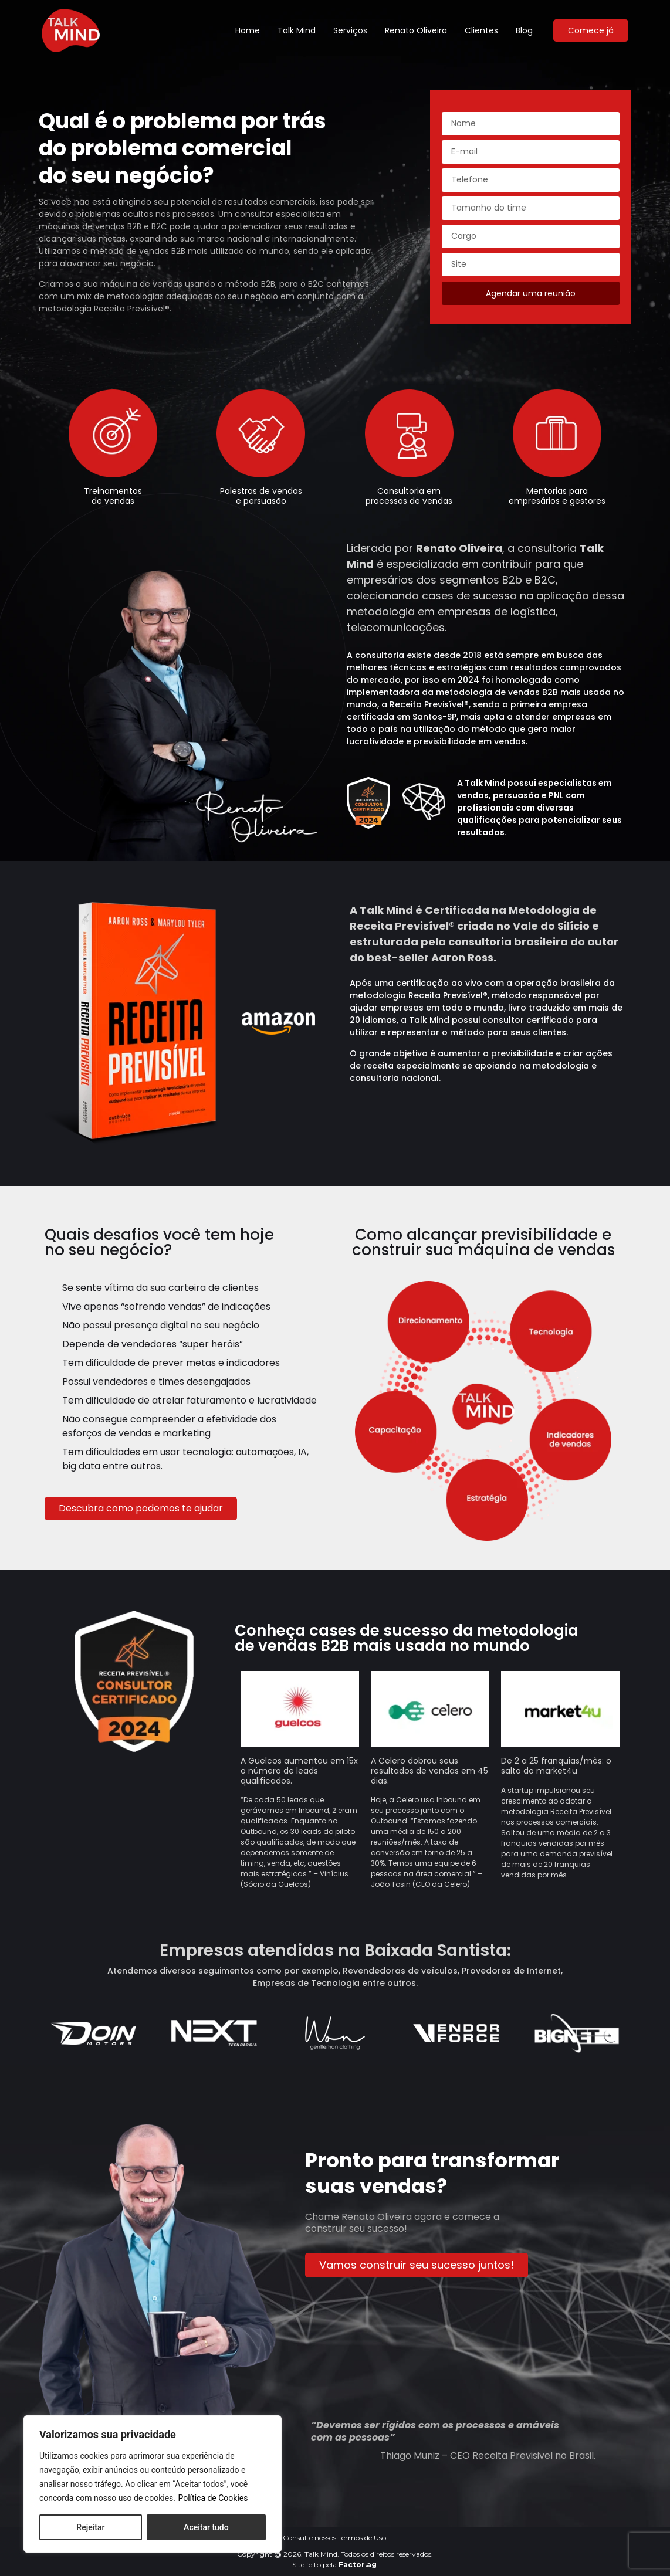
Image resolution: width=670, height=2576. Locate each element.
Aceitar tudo (206, 2527)
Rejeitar (90, 2527)
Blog (524, 30)
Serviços (350, 30)
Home (247, 30)
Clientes (481, 30)
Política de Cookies (213, 2498)
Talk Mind (297, 30)
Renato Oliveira (416, 30)
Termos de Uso (362, 2537)
